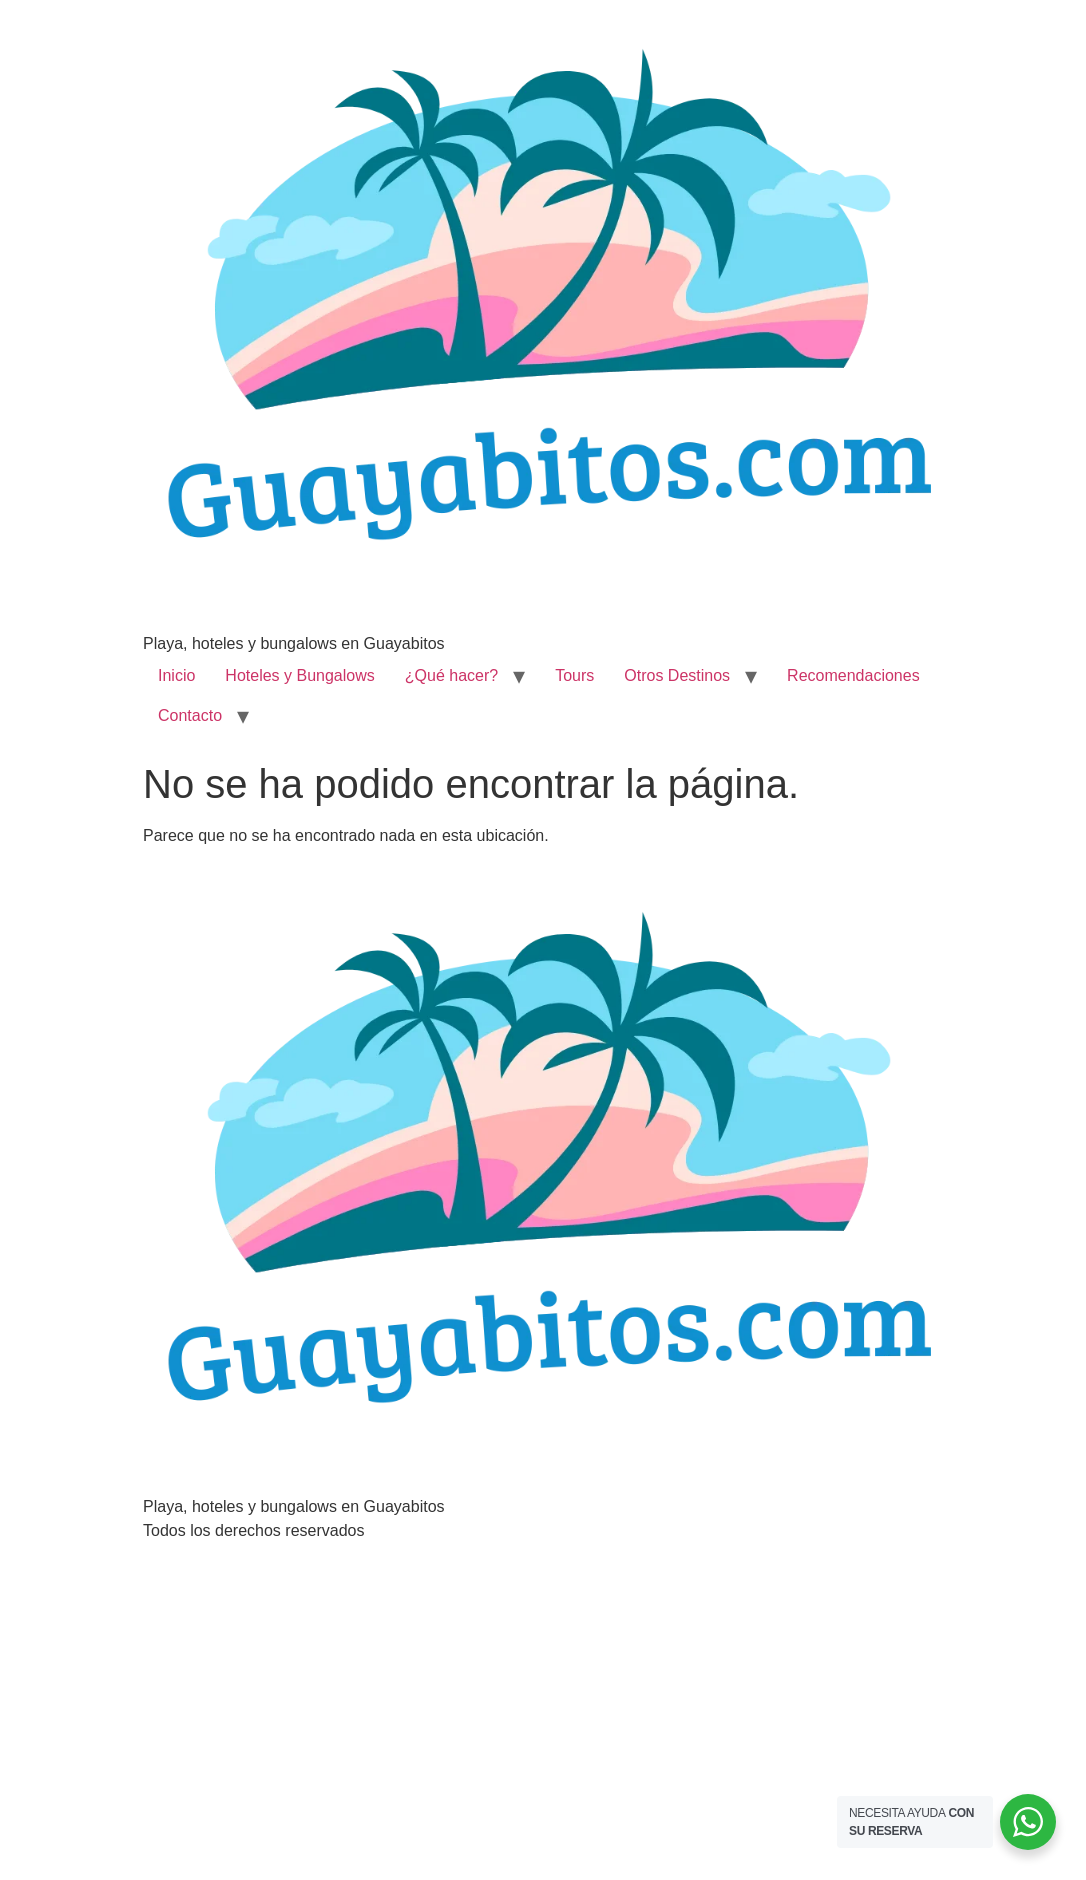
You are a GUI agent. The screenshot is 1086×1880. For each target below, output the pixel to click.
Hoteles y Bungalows (299, 675)
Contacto (190, 715)
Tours (574, 675)
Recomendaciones (853, 675)
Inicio (176, 675)
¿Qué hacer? (451, 675)
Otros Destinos (677, 675)
